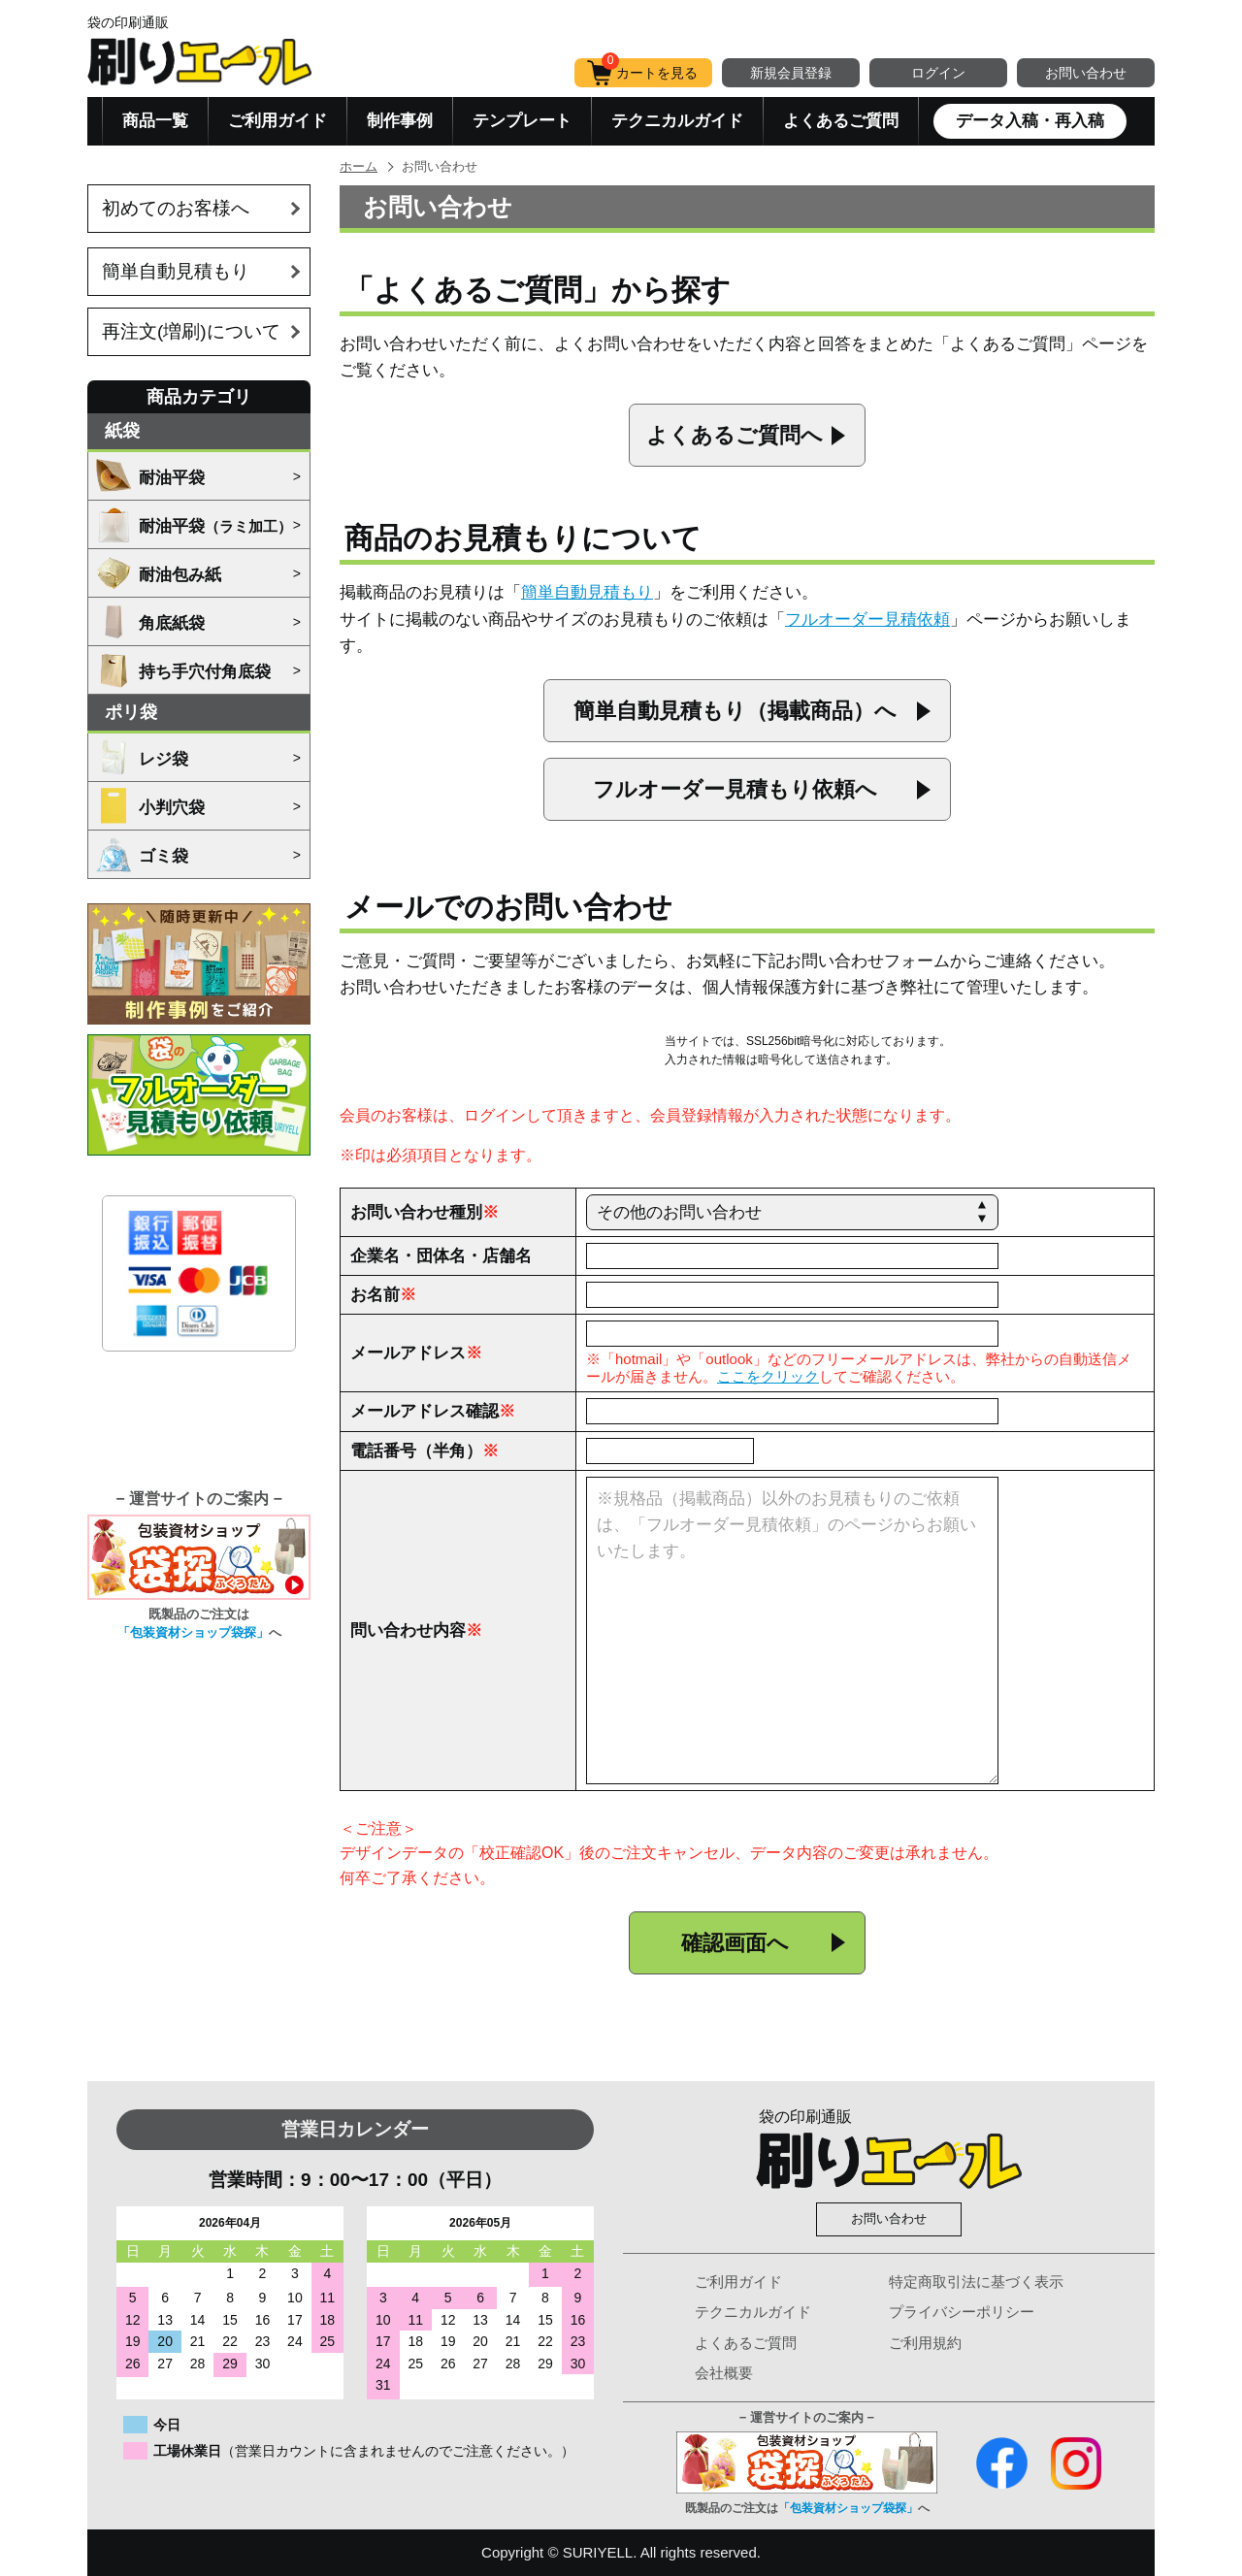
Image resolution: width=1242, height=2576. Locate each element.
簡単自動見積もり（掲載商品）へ (735, 711)
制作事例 (400, 121)
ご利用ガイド (277, 121)
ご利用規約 (925, 2342)
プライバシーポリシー (961, 2311)
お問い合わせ (1086, 73)
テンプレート (522, 121)
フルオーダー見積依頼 (867, 619)
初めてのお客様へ (175, 208)
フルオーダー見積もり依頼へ (735, 789)
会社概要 (724, 2372)
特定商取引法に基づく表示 (976, 2281)
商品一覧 (155, 121)
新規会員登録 (791, 73)
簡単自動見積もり (175, 271)
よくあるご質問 (841, 121)
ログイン (938, 73)
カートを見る (650, 69)
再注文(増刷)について (191, 331)
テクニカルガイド (677, 121)
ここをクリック (768, 1376)
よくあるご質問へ (734, 435)
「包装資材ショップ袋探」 (193, 1632)
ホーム (358, 166)
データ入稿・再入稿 (1030, 121)
